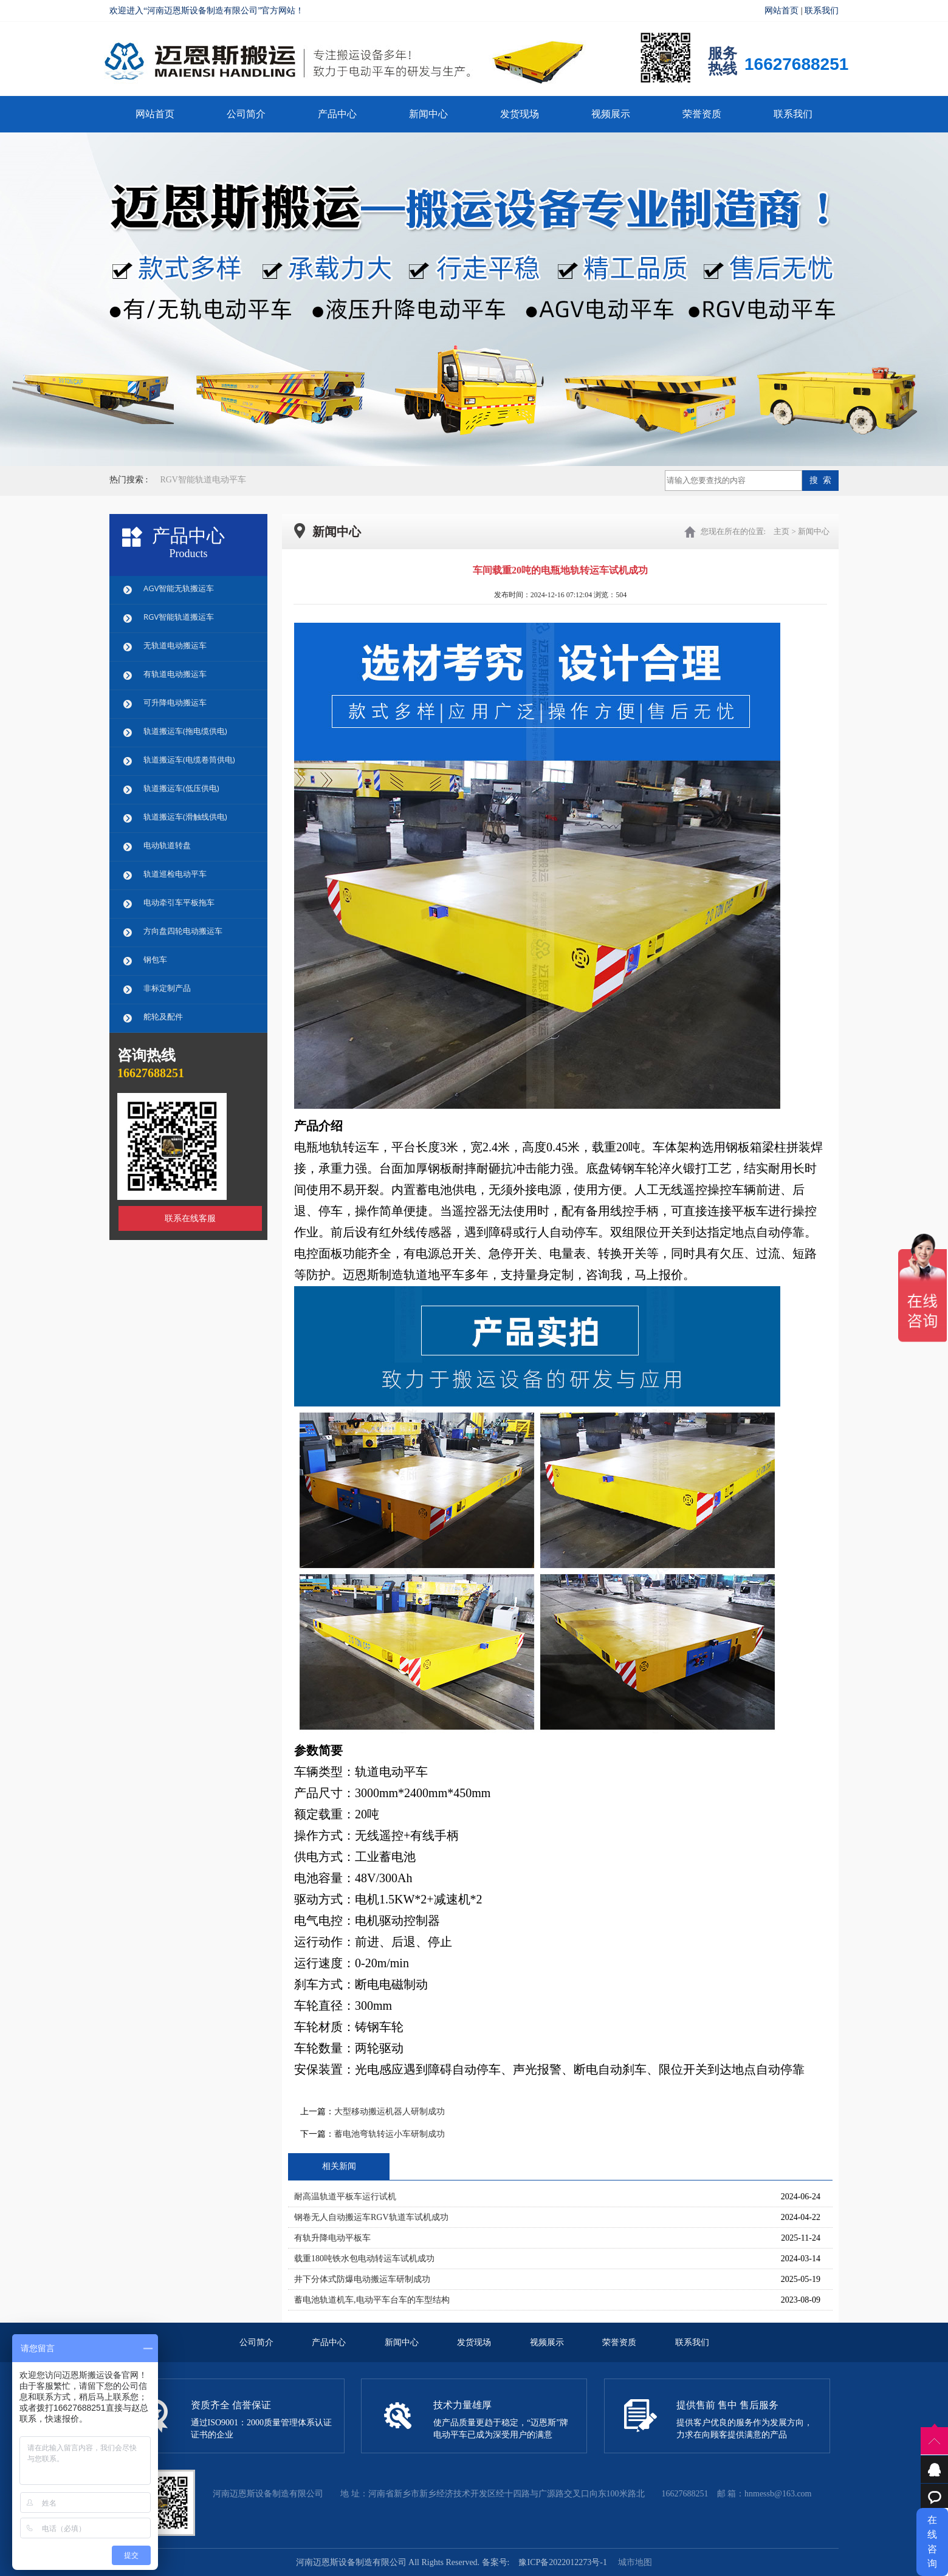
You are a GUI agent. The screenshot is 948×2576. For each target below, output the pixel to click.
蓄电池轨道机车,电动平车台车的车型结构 (372, 2299)
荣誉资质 (701, 114)
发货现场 (519, 114)
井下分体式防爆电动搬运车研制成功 (362, 2279)
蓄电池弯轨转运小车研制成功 (389, 2134)
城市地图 (635, 2562)
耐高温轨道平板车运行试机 (345, 2196)
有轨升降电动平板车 (332, 2237)
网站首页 (781, 10)
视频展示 (610, 114)
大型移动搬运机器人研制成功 (389, 2111)
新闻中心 (428, 114)
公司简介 (246, 114)
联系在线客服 (190, 1218)
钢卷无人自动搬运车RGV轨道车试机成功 (371, 2217)
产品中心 (337, 114)
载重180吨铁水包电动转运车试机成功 (364, 2258)
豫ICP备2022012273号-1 (562, 2562)
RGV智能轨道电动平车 (203, 479)
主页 (781, 531)
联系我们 (822, 10)
